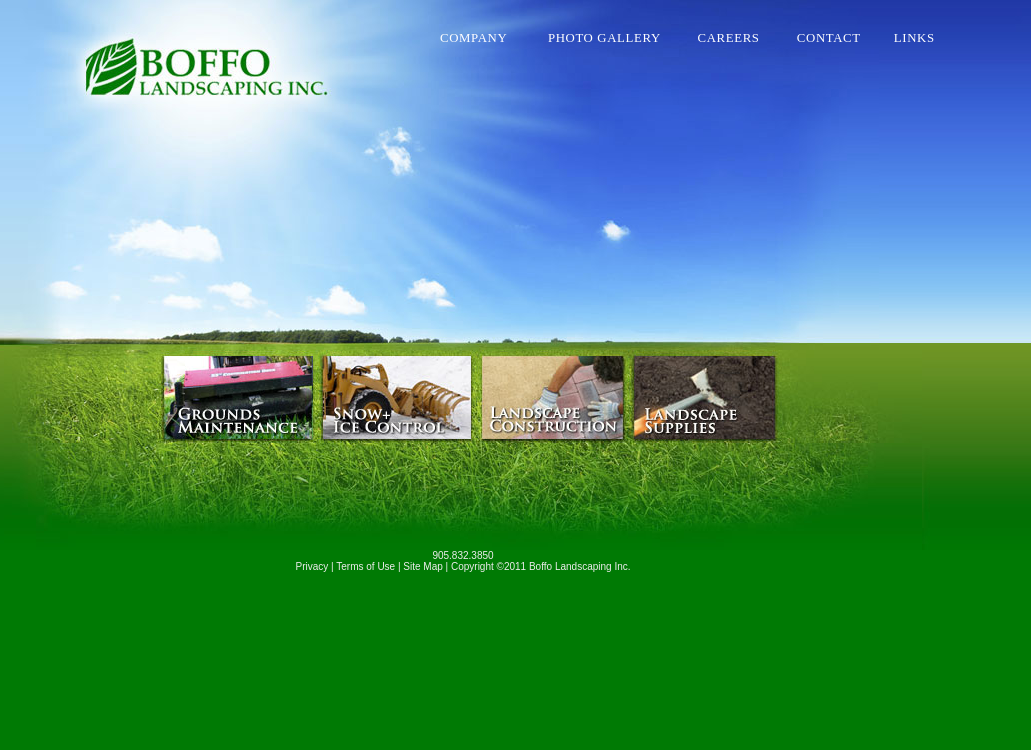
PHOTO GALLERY (614, 38)
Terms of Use (365, 566)
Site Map (422, 566)
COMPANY (485, 38)
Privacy (312, 566)
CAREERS (738, 38)
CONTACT (836, 38)
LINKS (914, 38)
